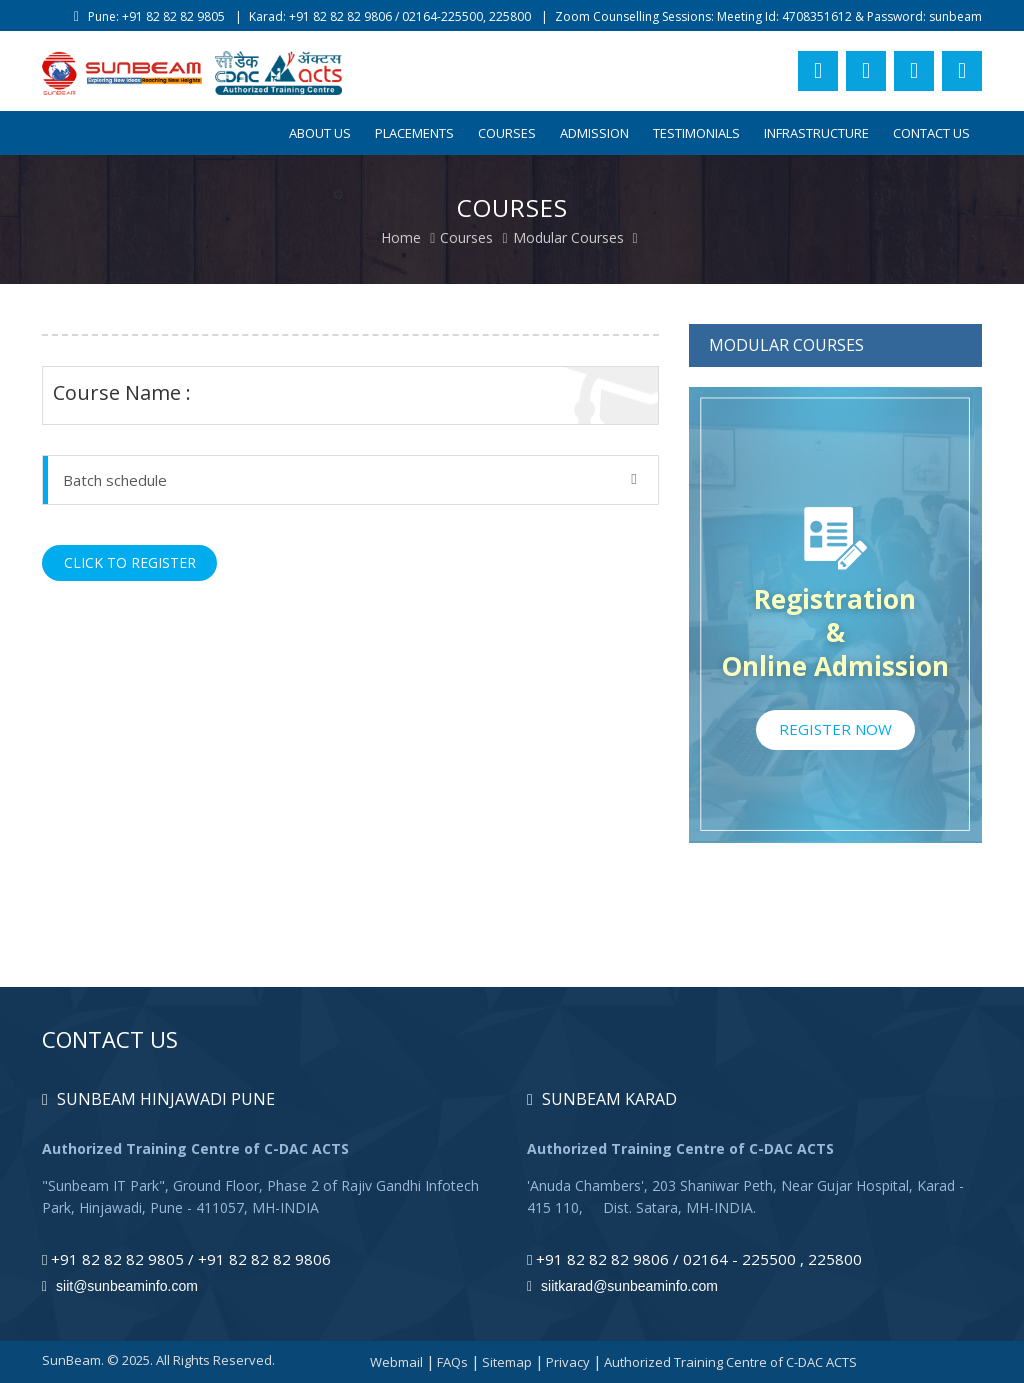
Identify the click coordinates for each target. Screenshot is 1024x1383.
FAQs (452, 1362)
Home (401, 237)
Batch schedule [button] (350, 480)
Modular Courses (568, 237)
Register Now (835, 729)
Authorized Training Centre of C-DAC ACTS (730, 1362)
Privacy (568, 1362)
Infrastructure (816, 133)
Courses (507, 133)
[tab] (350, 480)
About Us (320, 133)
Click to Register (130, 562)
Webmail (396, 1362)
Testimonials (696, 133)
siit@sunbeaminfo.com (120, 1286)
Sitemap (507, 1362)
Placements (414, 133)
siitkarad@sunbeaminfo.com (622, 1286)
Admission (594, 133)
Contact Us (931, 133)
